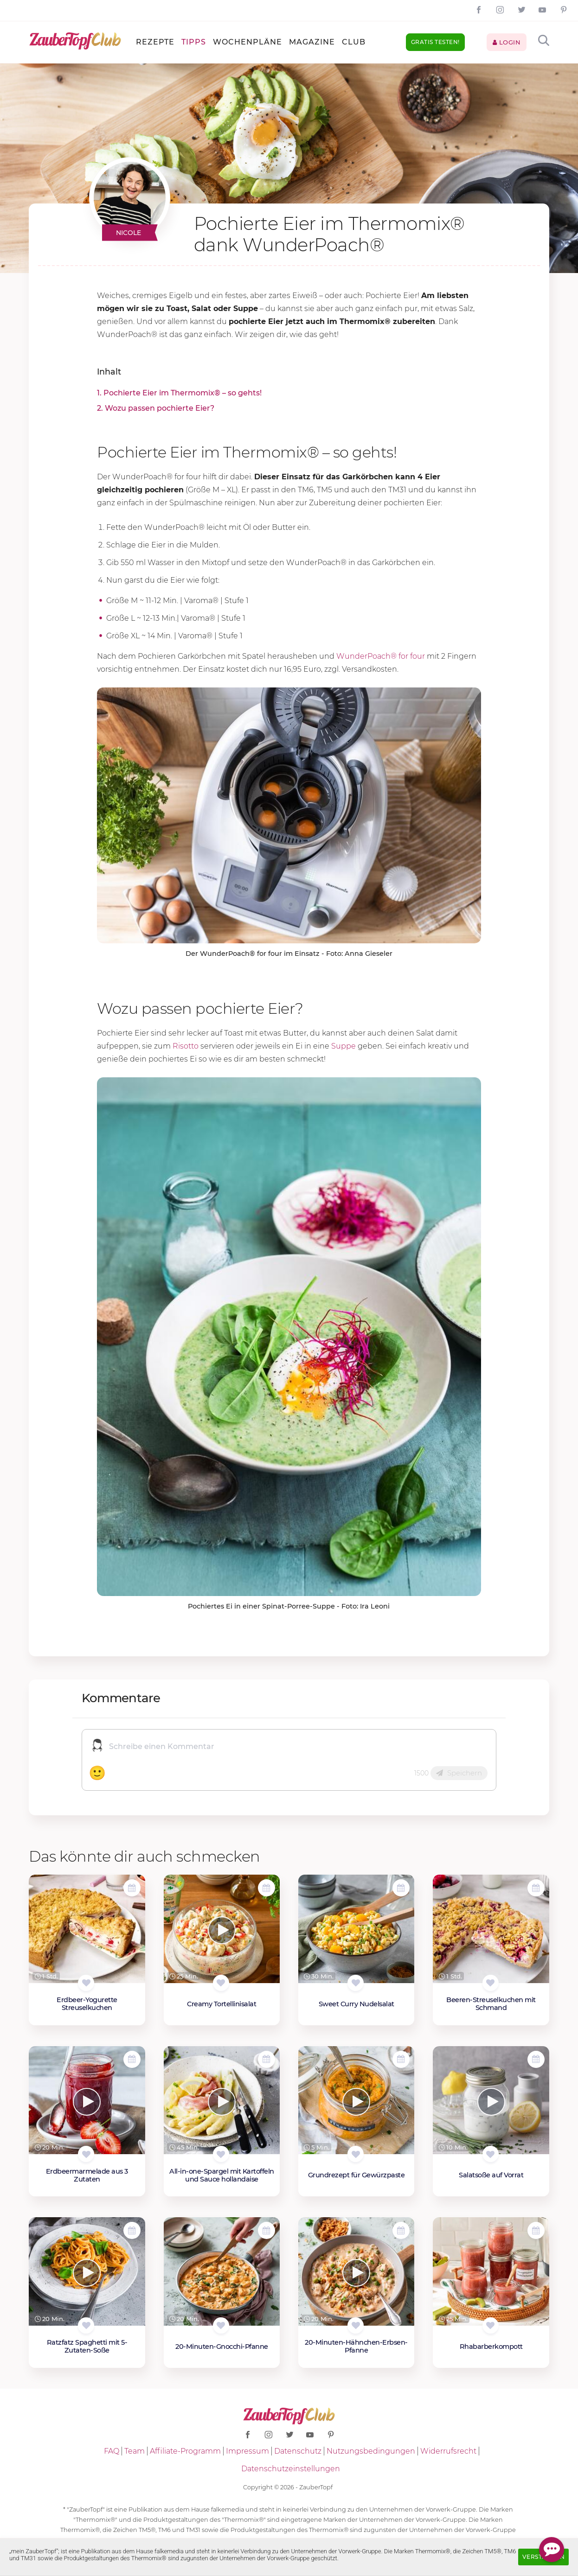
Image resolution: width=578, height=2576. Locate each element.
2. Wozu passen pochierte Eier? (155, 408)
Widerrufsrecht (448, 2451)
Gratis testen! (435, 41)
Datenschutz (297, 2451)
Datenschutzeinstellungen (290, 2468)
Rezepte (155, 42)
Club (354, 42)
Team (134, 2451)
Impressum (247, 2451)
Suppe (343, 1046)
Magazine (312, 42)
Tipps (193, 42)
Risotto (186, 1046)
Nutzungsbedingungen (371, 2451)
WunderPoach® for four (380, 656)
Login (507, 42)
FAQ (111, 2451)
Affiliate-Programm (185, 2451)
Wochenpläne (247, 42)
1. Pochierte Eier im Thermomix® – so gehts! (179, 392)
